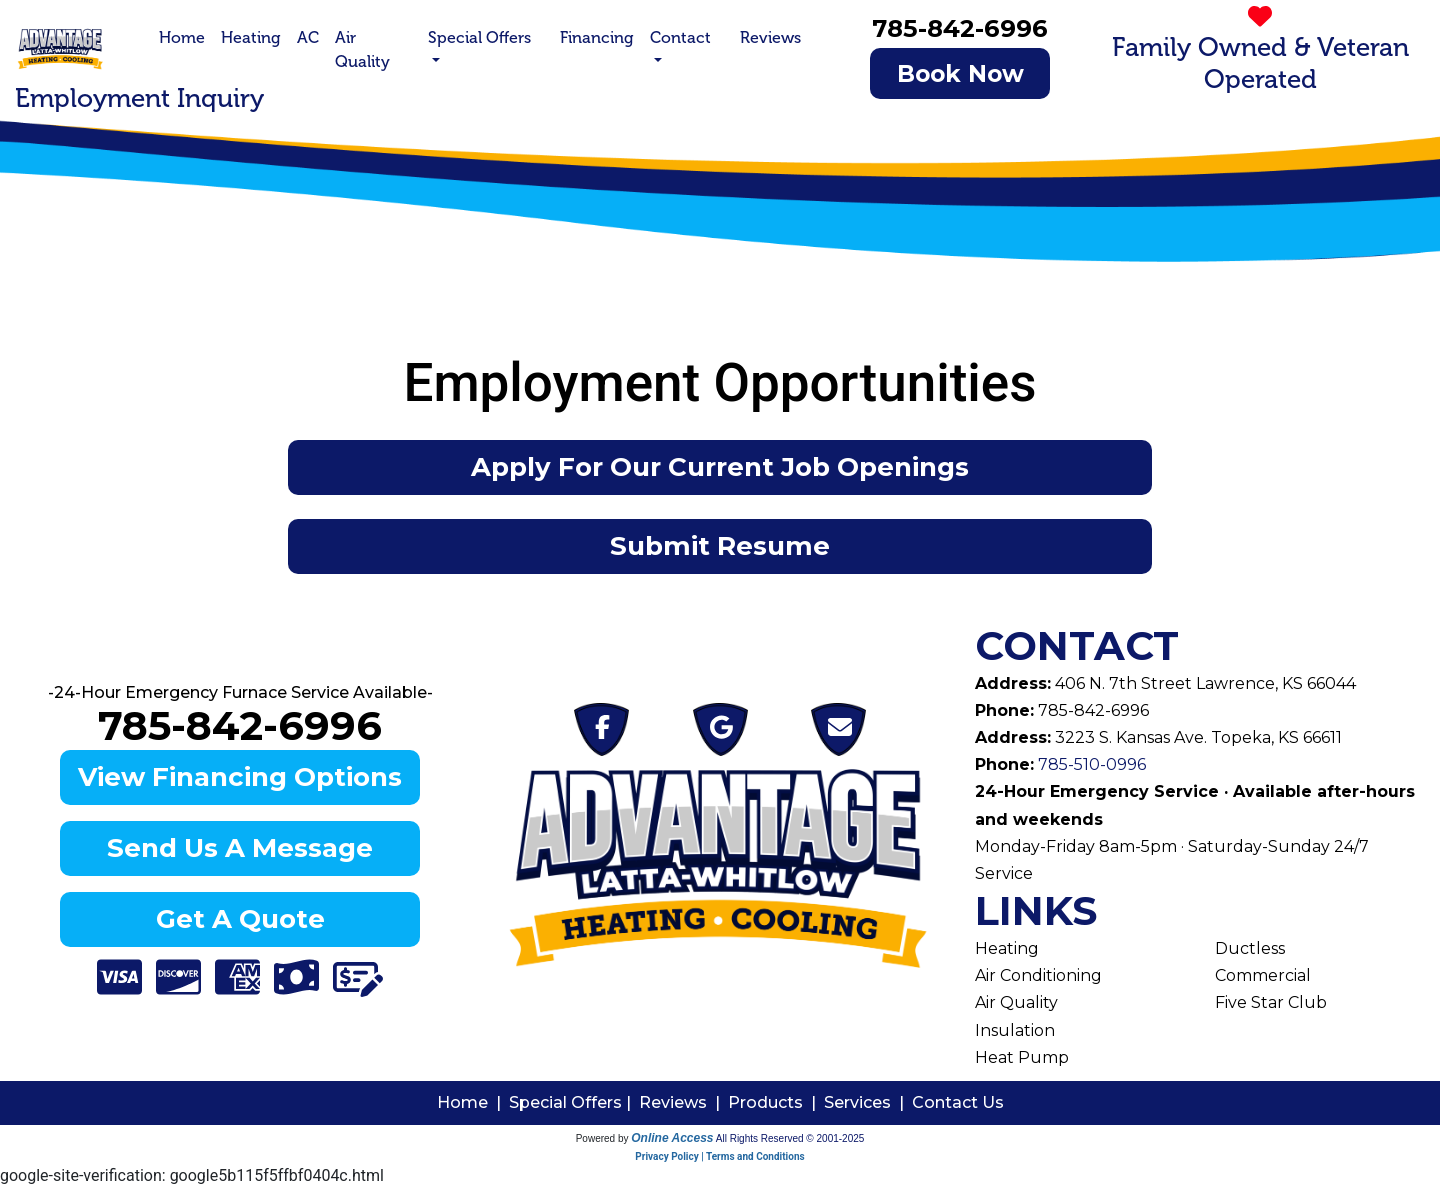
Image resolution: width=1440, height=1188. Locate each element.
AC (308, 37)
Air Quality (362, 49)
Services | (868, 1102)
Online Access (672, 1138)
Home (182, 37)
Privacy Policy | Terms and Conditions (719, 1156)
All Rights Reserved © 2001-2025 (790, 1138)
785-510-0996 (1090, 764)
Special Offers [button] (479, 37)
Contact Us (958, 1102)
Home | (473, 1102)
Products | (776, 1102)
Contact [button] (680, 37)
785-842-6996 (960, 28)
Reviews (770, 37)
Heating (251, 37)
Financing (597, 37)
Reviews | (683, 1102)
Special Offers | (574, 1102)
